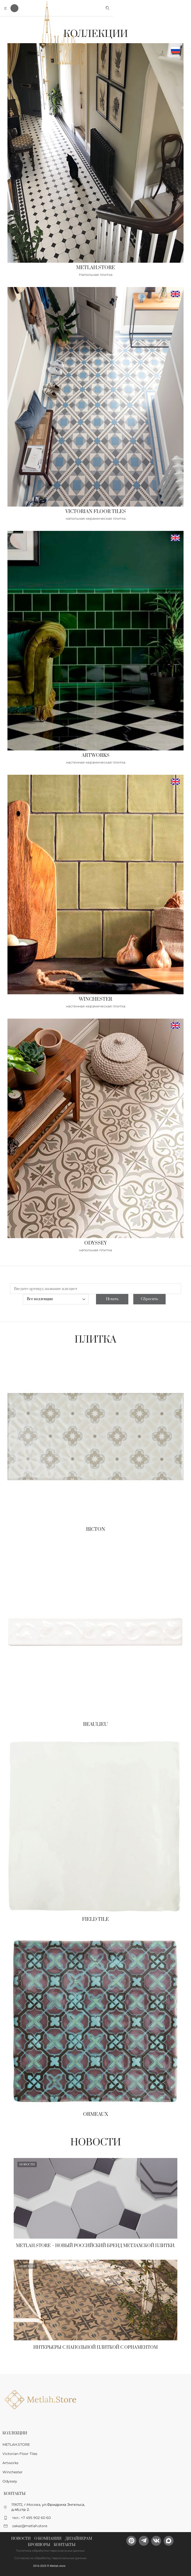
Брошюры (39, 2545)
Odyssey (9, 2481)
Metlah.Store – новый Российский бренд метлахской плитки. (95, 2246)
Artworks (10, 2463)
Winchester (12, 2472)
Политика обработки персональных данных (50, 2550)
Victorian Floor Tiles (19, 2453)
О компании (47, 2538)
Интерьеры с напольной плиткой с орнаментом (95, 2347)
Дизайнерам (78, 2538)
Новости (95, 2142)
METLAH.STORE (16, 2444)
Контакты (64, 2545)
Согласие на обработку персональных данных (50, 2558)
